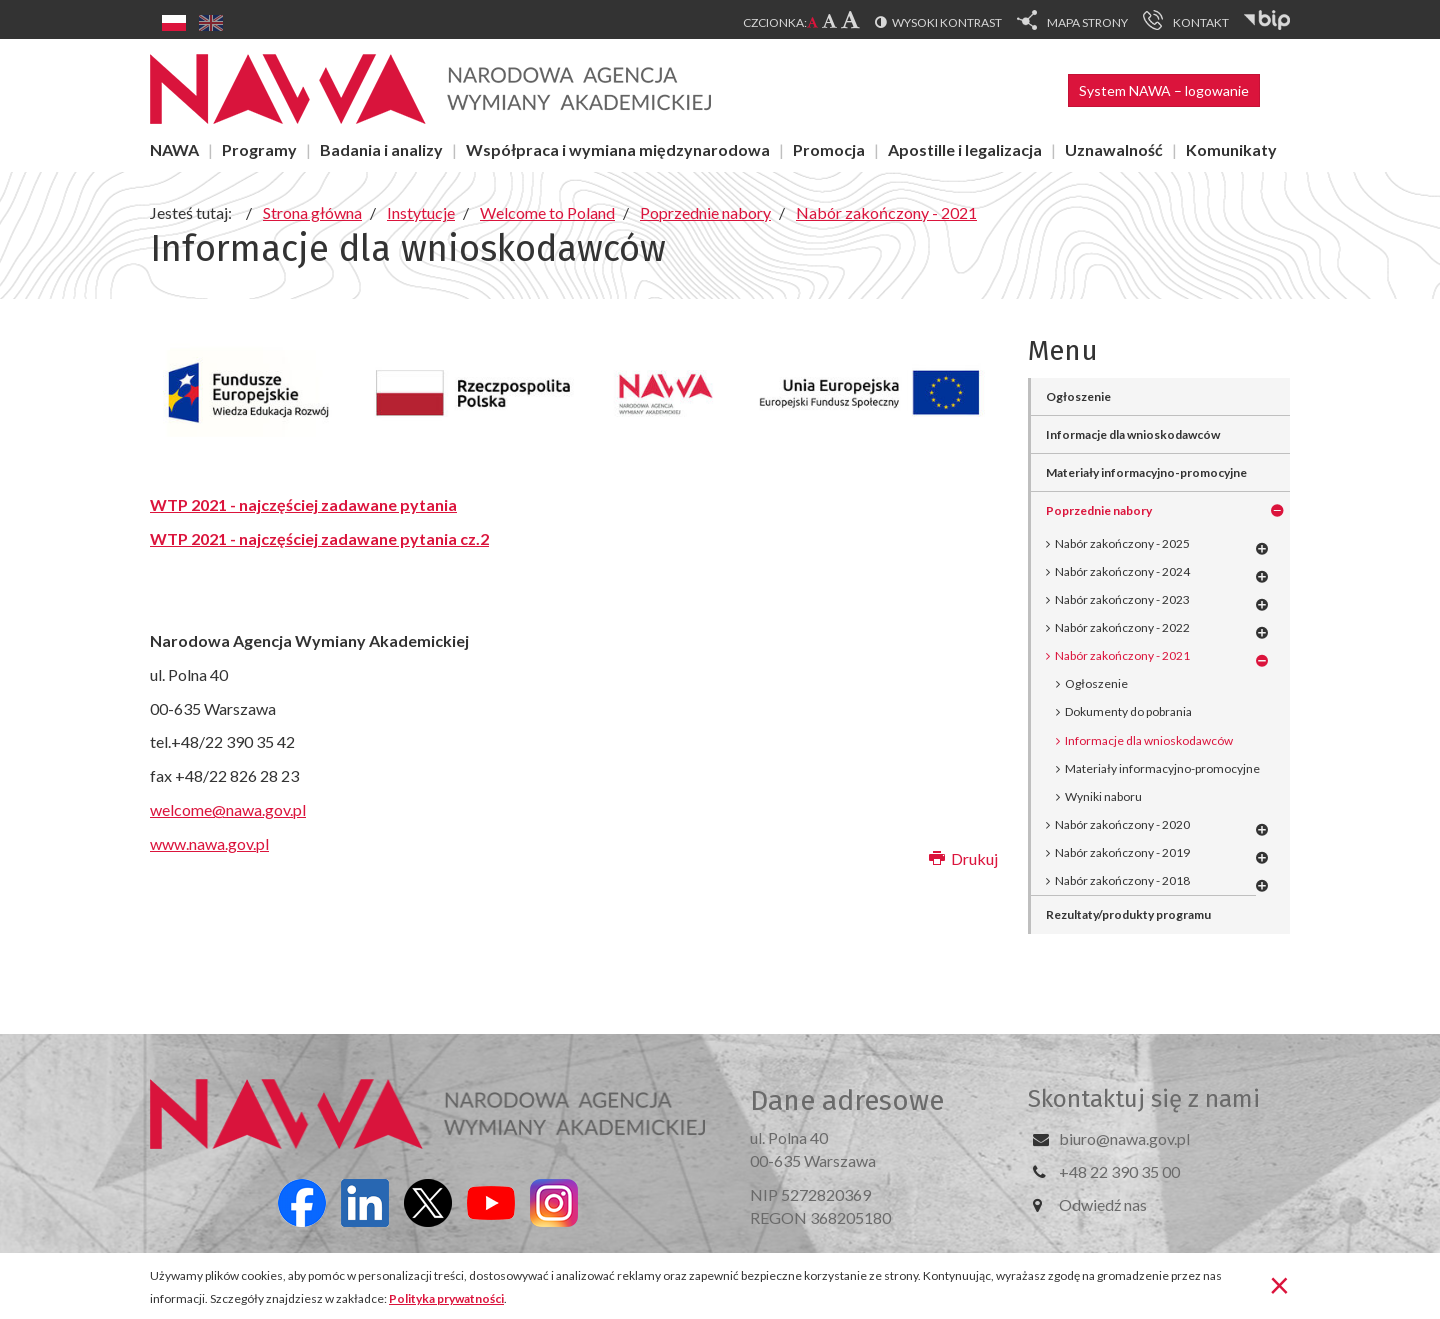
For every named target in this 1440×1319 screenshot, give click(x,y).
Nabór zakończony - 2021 (1122, 655)
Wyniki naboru (1103, 796)
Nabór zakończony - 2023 (1122, 599)
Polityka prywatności (446, 1298)
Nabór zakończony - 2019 (1122, 852)
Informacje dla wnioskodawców (1133, 434)
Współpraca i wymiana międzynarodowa (618, 149)
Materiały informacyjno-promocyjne (1146, 472)
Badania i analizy (381, 149)
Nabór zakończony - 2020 (1122, 824)
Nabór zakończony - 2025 (1122, 543)
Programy (259, 149)
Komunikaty (1231, 149)
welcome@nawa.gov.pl (228, 809)
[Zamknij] (1279, 1284)
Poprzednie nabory (1099, 510)
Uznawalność (1114, 149)
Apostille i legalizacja (965, 149)
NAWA (174, 149)
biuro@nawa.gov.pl (1124, 1138)
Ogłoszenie (1078, 396)
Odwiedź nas (1103, 1204)
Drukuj (963, 858)
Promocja (829, 149)
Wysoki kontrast (947, 22)
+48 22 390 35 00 (1119, 1171)
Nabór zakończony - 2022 (1122, 627)
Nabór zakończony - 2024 (1122, 571)
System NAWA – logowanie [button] (1164, 90)
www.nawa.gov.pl (209, 843)
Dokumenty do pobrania (1128, 711)
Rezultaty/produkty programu (1128, 914)
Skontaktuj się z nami (1144, 1099)
